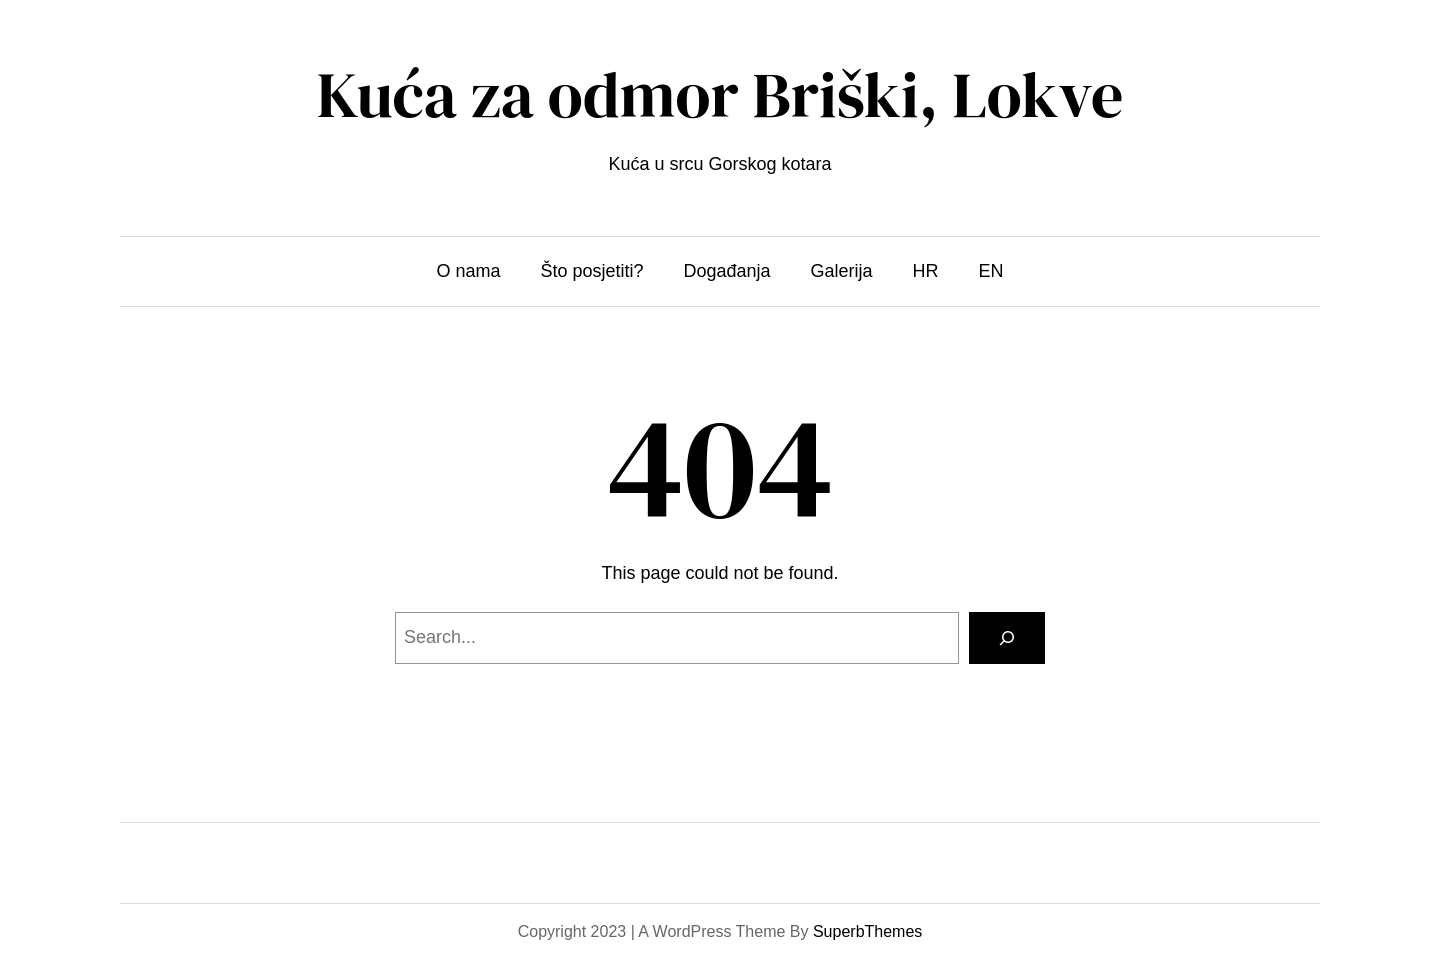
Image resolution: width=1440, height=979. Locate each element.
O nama (468, 271)
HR (926, 271)
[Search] (1007, 638)
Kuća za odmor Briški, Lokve (720, 94)
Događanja (726, 271)
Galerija (842, 271)
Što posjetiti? (591, 271)
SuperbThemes (867, 931)
